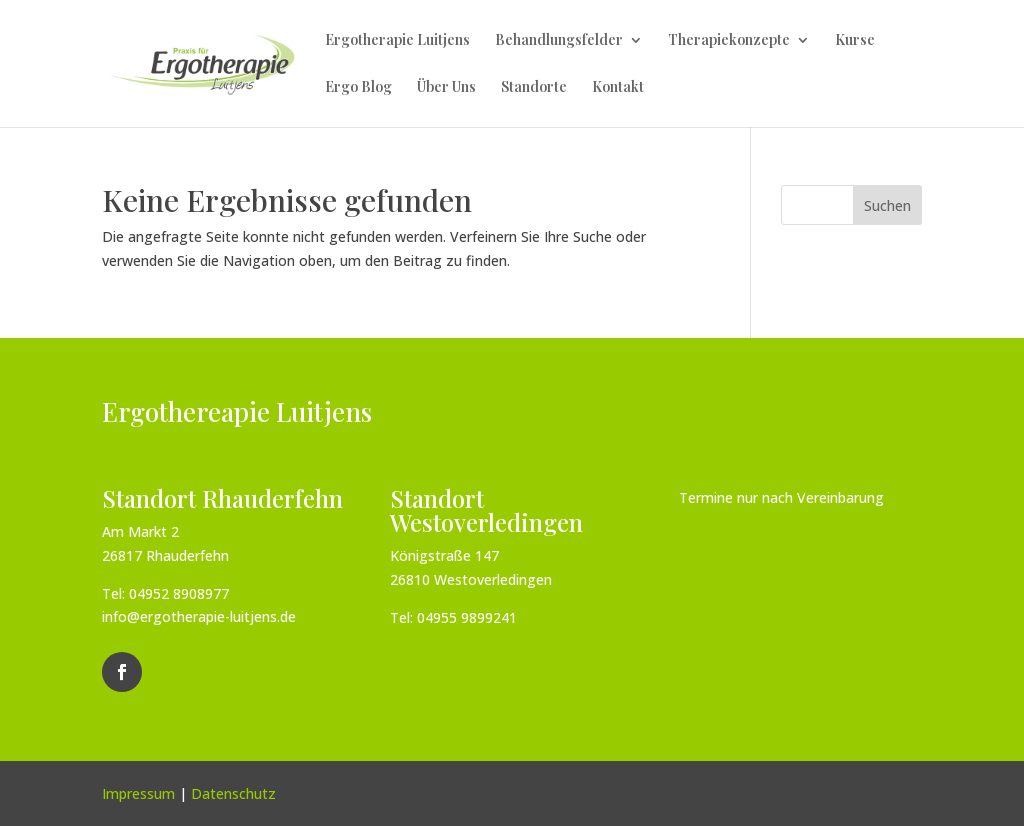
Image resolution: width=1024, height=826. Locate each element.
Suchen (887, 205)
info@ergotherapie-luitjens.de (199, 616)
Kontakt (618, 88)
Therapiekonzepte (729, 41)
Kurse (855, 41)
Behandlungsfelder (559, 41)
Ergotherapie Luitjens (397, 41)
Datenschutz (233, 793)
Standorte (534, 88)
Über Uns (446, 88)
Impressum (138, 793)
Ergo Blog (358, 88)
